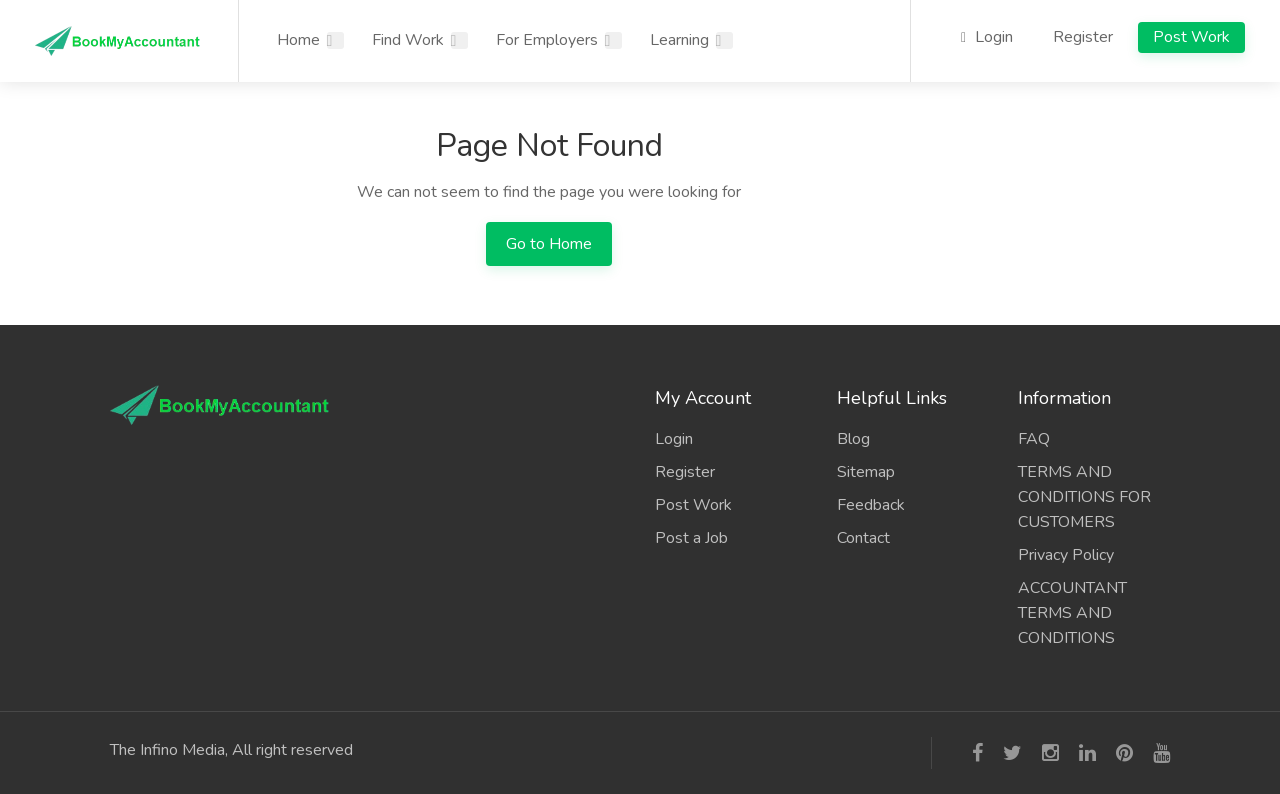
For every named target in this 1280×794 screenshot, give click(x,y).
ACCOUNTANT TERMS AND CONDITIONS (1072, 613)
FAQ (1034, 439)
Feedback (871, 505)
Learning (679, 40)
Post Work (1191, 37)
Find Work (408, 40)
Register (1083, 37)
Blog (853, 439)
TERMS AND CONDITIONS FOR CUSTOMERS (1084, 497)
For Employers (547, 40)
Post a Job (691, 538)
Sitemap (866, 472)
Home (298, 40)
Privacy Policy (1066, 555)
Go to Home (549, 244)
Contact (863, 538)
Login (987, 37)
